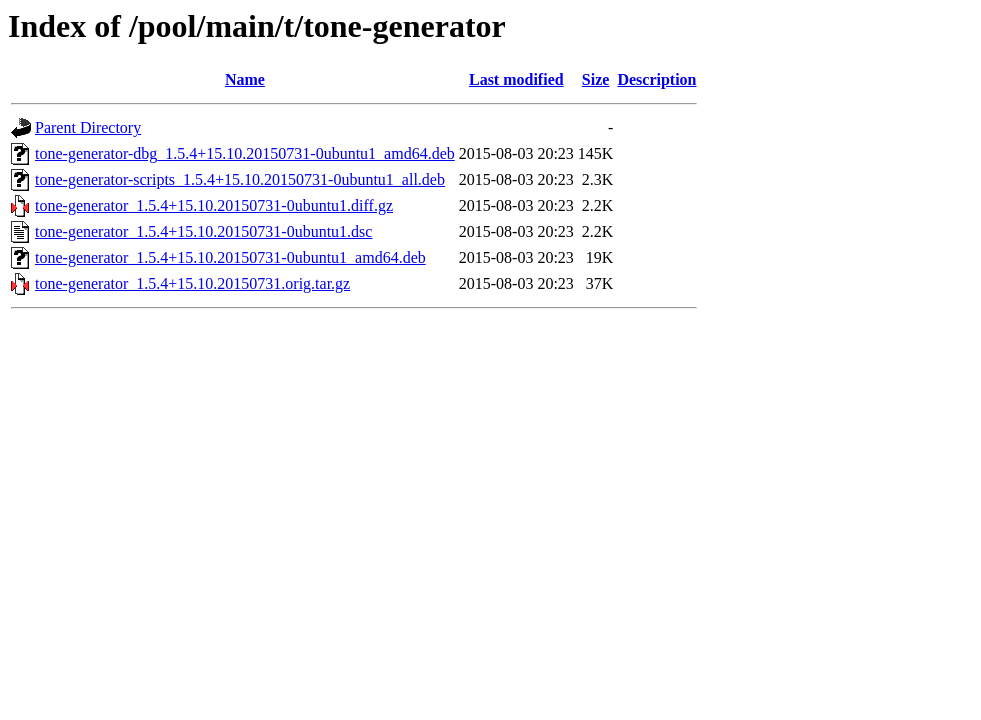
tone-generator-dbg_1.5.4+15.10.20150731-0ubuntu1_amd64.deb (245, 153)
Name (245, 79)
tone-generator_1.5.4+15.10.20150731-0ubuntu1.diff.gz (214, 205)
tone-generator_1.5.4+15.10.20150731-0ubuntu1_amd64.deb (230, 257)
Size (596, 79)
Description (656, 79)
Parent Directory (88, 127)
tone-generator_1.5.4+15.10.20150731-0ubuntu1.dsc (203, 231)
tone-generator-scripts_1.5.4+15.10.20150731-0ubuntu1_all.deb (240, 179)
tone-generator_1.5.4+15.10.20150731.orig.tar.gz (192, 283)
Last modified (516, 79)
